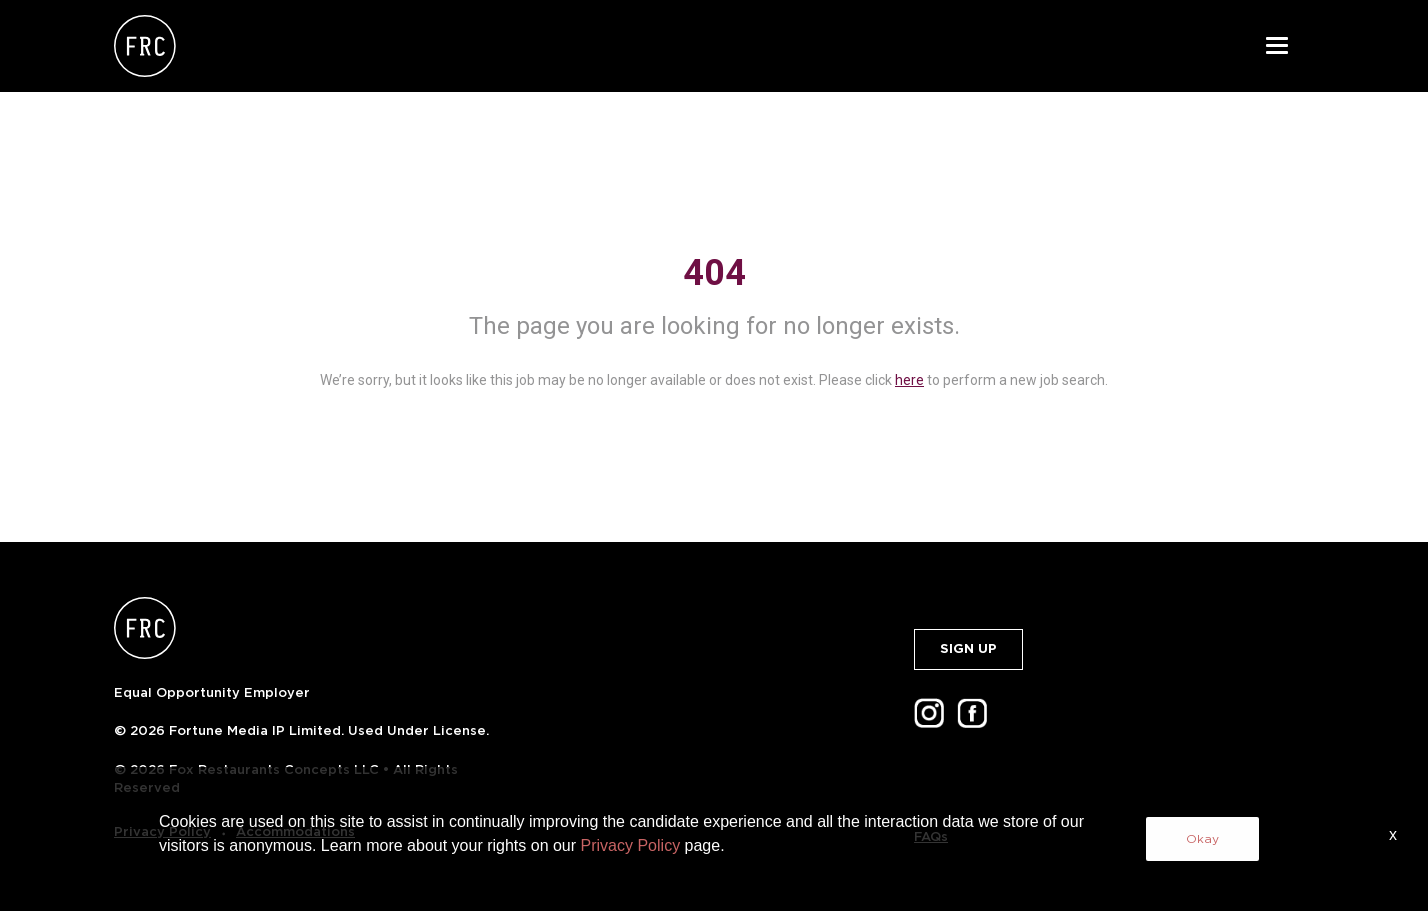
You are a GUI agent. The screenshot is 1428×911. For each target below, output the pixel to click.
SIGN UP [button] (968, 648)
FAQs (931, 836)
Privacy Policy (162, 831)
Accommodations (295, 831)
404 (714, 273)
